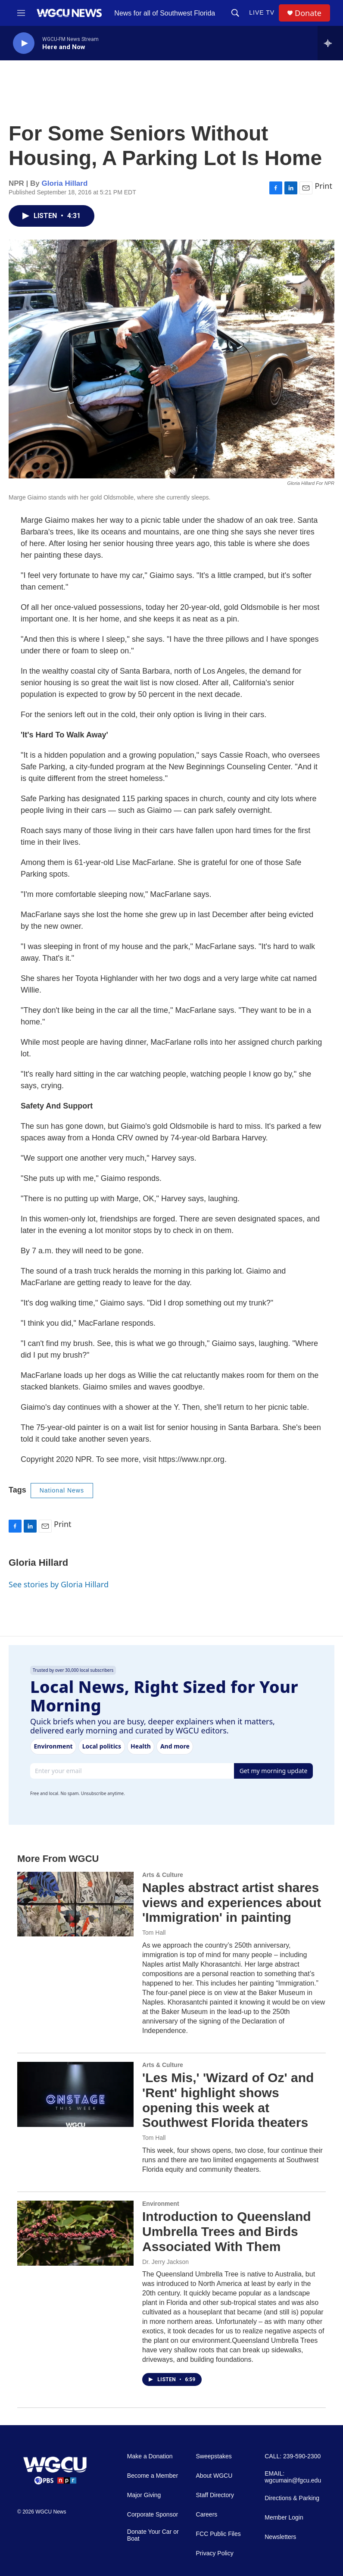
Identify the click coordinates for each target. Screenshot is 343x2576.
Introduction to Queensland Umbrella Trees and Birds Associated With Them (226, 2231)
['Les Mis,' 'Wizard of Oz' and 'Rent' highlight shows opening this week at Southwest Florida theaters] (75, 2094)
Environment (160, 2203)
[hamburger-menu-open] (21, 13)
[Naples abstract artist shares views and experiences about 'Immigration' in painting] (75, 1904)
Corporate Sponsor (152, 2514)
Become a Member (152, 2476)
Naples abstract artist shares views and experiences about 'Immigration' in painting (231, 1902)
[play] (24, 43)
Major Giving (144, 2495)
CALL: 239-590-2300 (293, 2456)
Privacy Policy (215, 2553)
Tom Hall (153, 1932)
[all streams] (330, 43)
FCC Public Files (218, 2534)
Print (323, 186)
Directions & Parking (292, 2498)
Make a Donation (150, 2456)
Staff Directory (215, 2495)
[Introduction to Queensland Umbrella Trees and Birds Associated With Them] (75, 2233)
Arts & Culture (162, 1874)
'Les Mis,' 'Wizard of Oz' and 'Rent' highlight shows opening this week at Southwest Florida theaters (228, 2099)
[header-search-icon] (235, 13)
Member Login (284, 2517)
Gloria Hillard (65, 183)
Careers (207, 2514)
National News (62, 1490)
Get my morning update (274, 1771)
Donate (308, 13)
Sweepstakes (214, 2456)
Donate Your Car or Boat (153, 2535)
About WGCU (214, 2476)
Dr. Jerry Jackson (165, 2261)
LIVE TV (261, 12)
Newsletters (280, 2537)
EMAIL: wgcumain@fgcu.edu (293, 2477)
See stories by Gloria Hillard (59, 1584)
